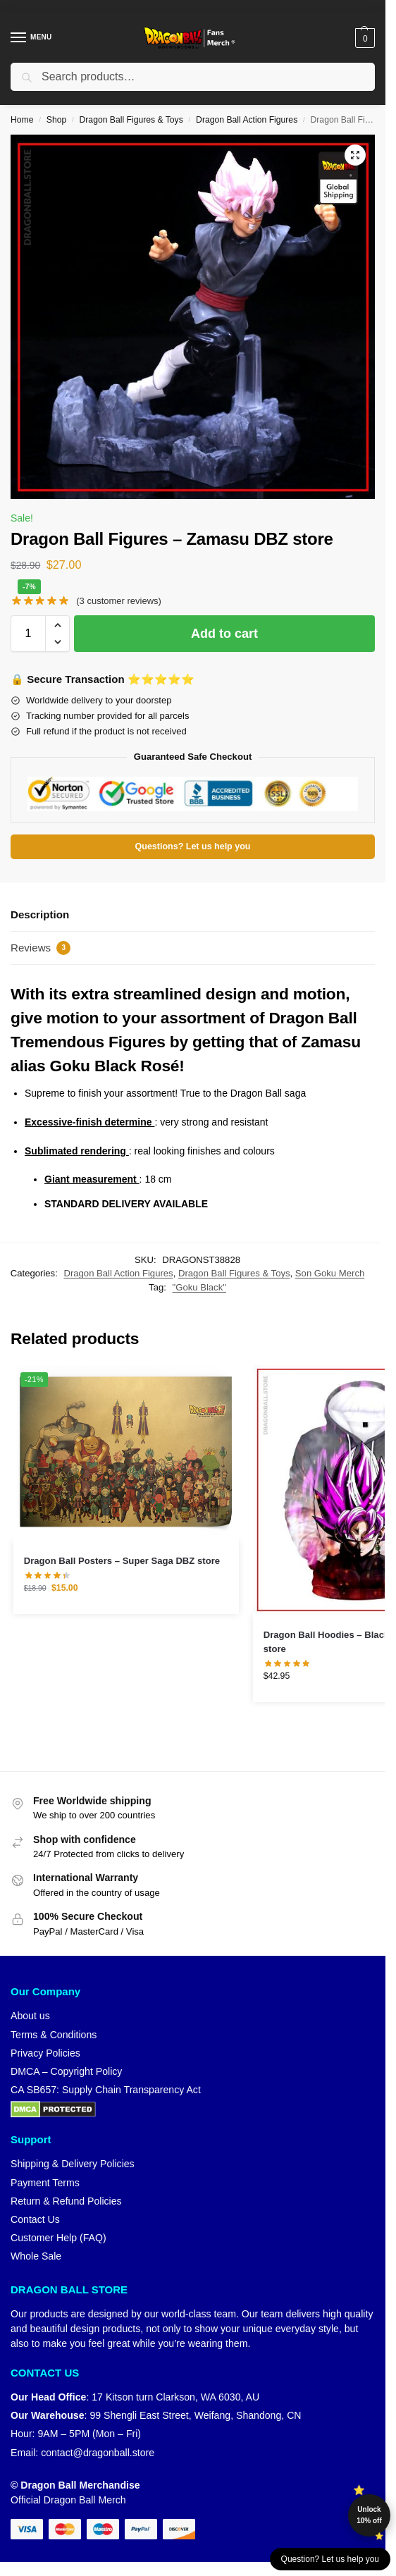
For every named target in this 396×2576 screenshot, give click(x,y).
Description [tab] (40, 914)
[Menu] (32, 38)
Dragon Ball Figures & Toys (131, 120)
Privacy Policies (45, 2053)
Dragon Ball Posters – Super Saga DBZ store (122, 1560)
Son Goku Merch (329, 1273)
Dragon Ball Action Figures (246, 120)
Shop (56, 120)
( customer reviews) (118, 600)
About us (30, 2015)
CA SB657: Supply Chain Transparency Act (106, 2089)
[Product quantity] (28, 633)
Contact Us (35, 2219)
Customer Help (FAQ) (58, 2237)
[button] (363, 38)
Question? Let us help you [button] (330, 2559)
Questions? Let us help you (193, 846)
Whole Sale (36, 2256)
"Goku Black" (199, 1287)
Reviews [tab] (40, 948)
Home (22, 120)
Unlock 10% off (369, 2515)
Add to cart (224, 634)
